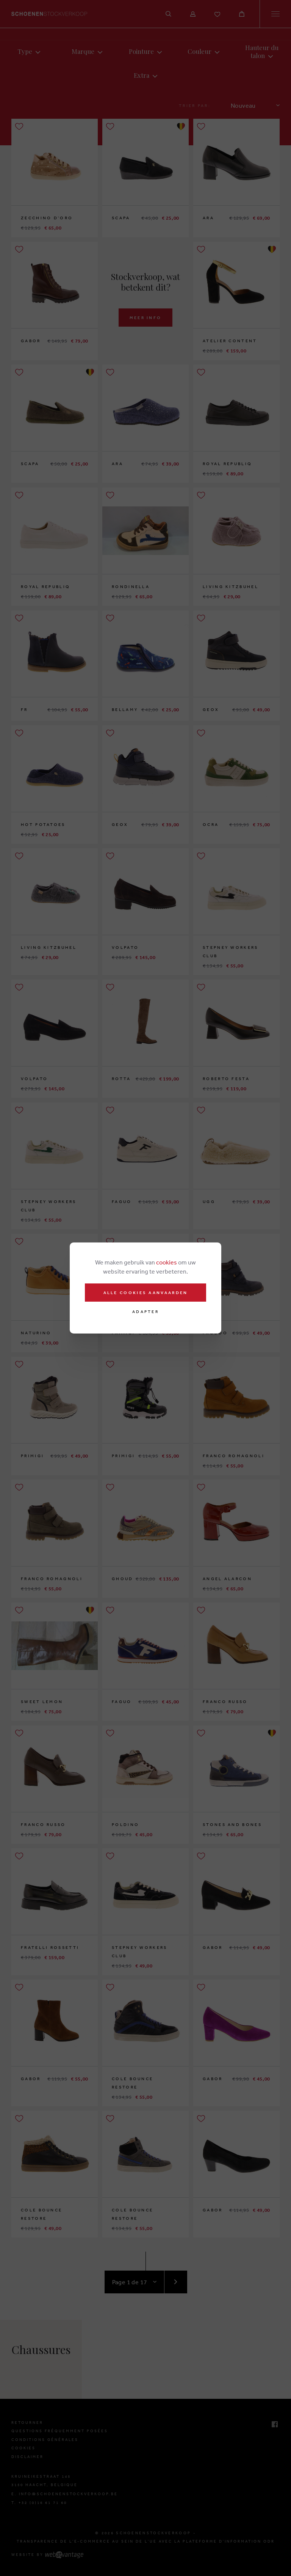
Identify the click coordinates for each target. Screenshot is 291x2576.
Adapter (145, 1312)
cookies (166, 1262)
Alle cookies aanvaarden (145, 1292)
